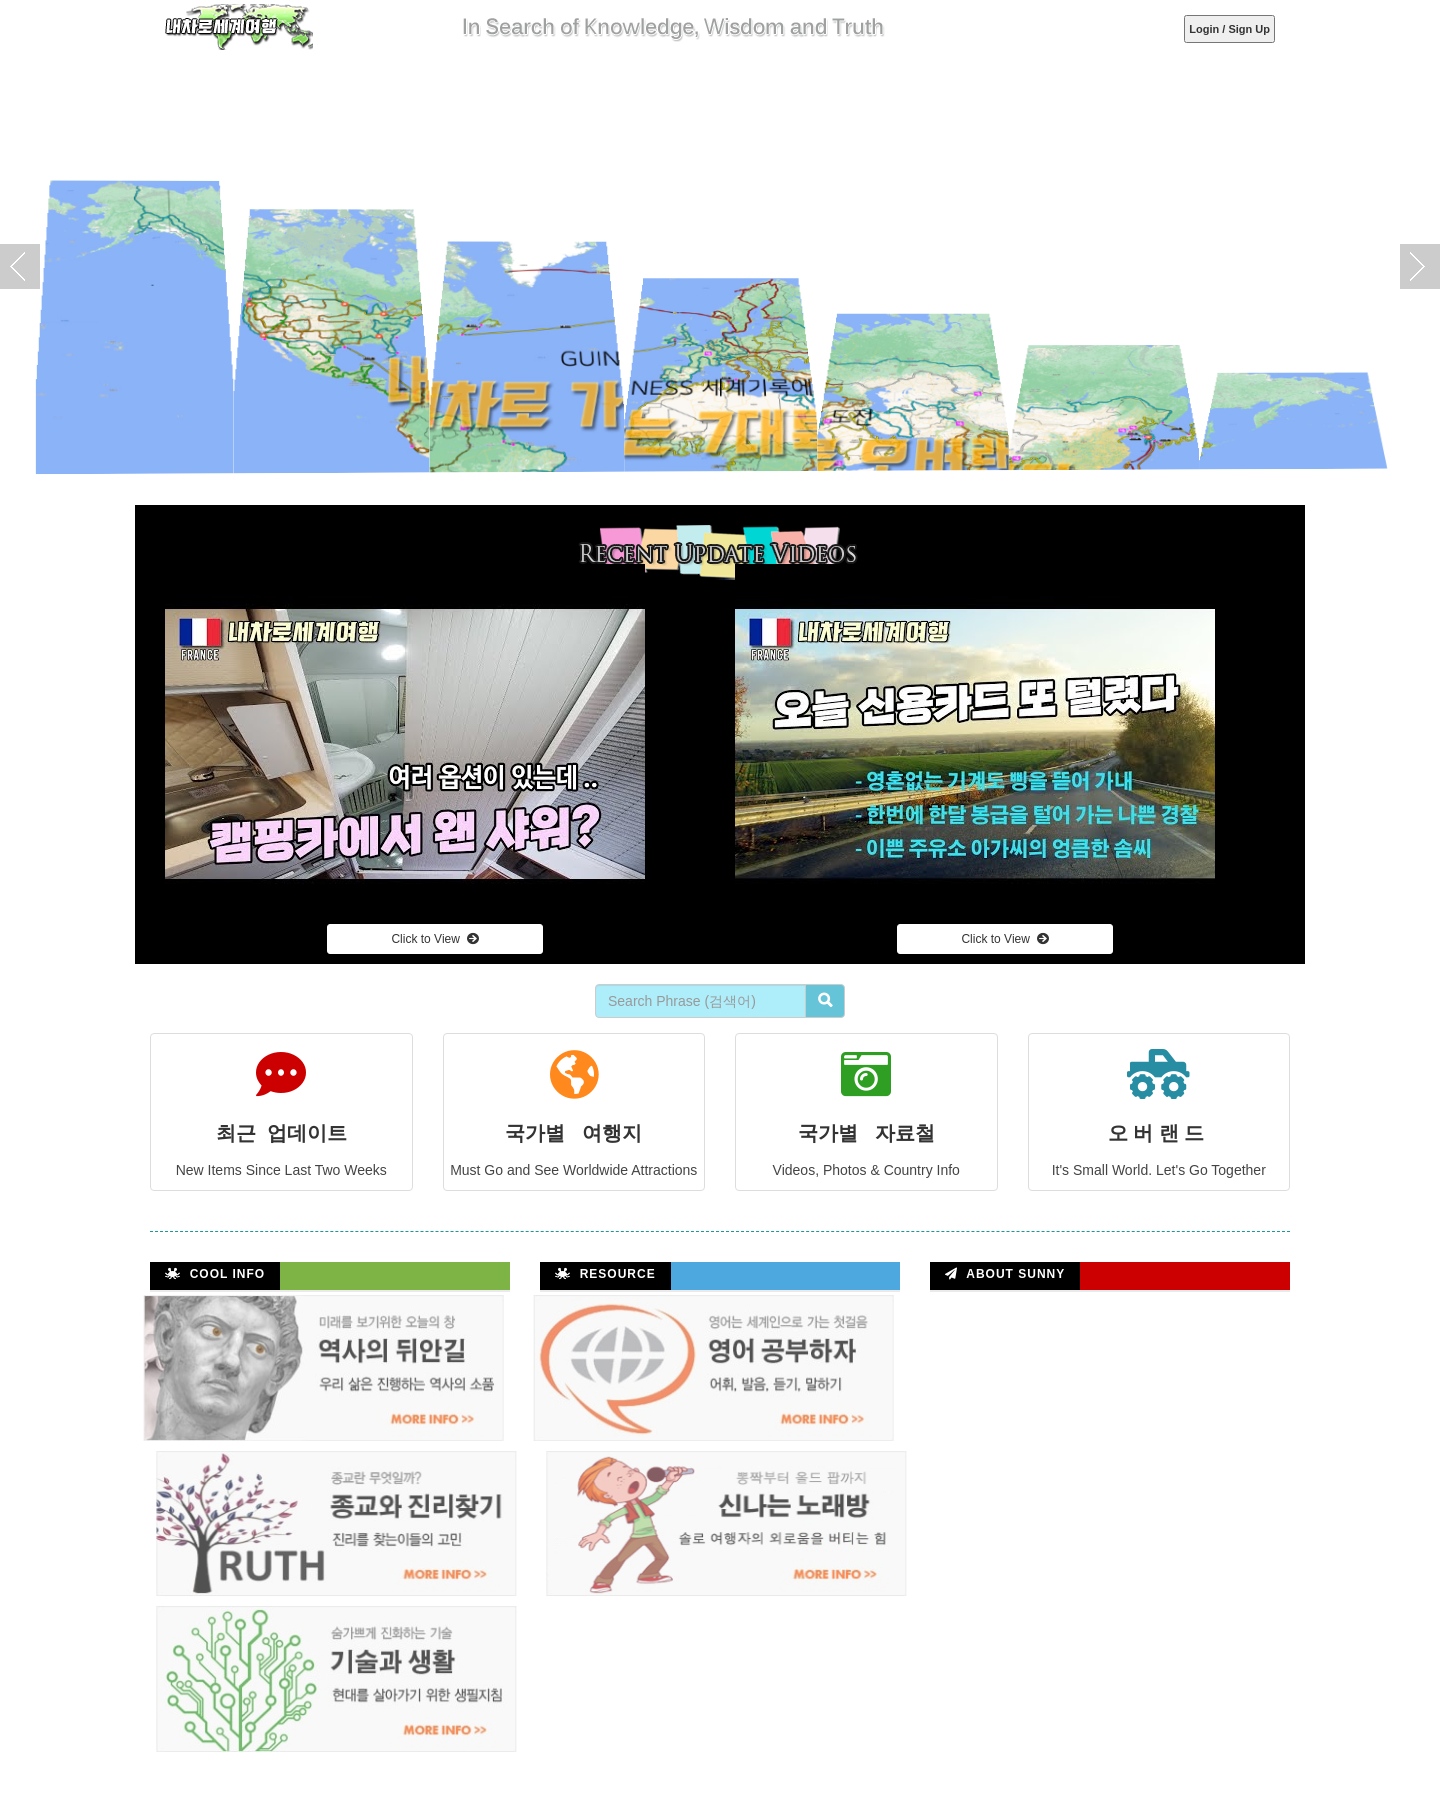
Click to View (434, 939)
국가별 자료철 (866, 1096)
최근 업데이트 (281, 1096)
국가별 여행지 (574, 1096)
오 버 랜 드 (1159, 1096)
